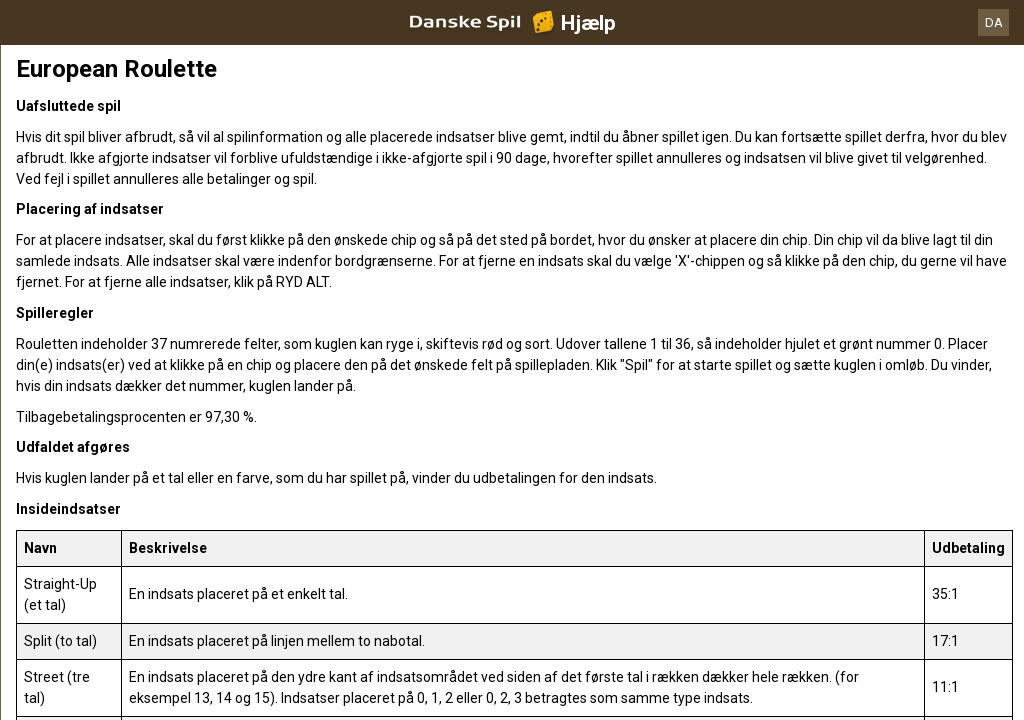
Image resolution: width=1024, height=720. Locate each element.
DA (994, 22)
